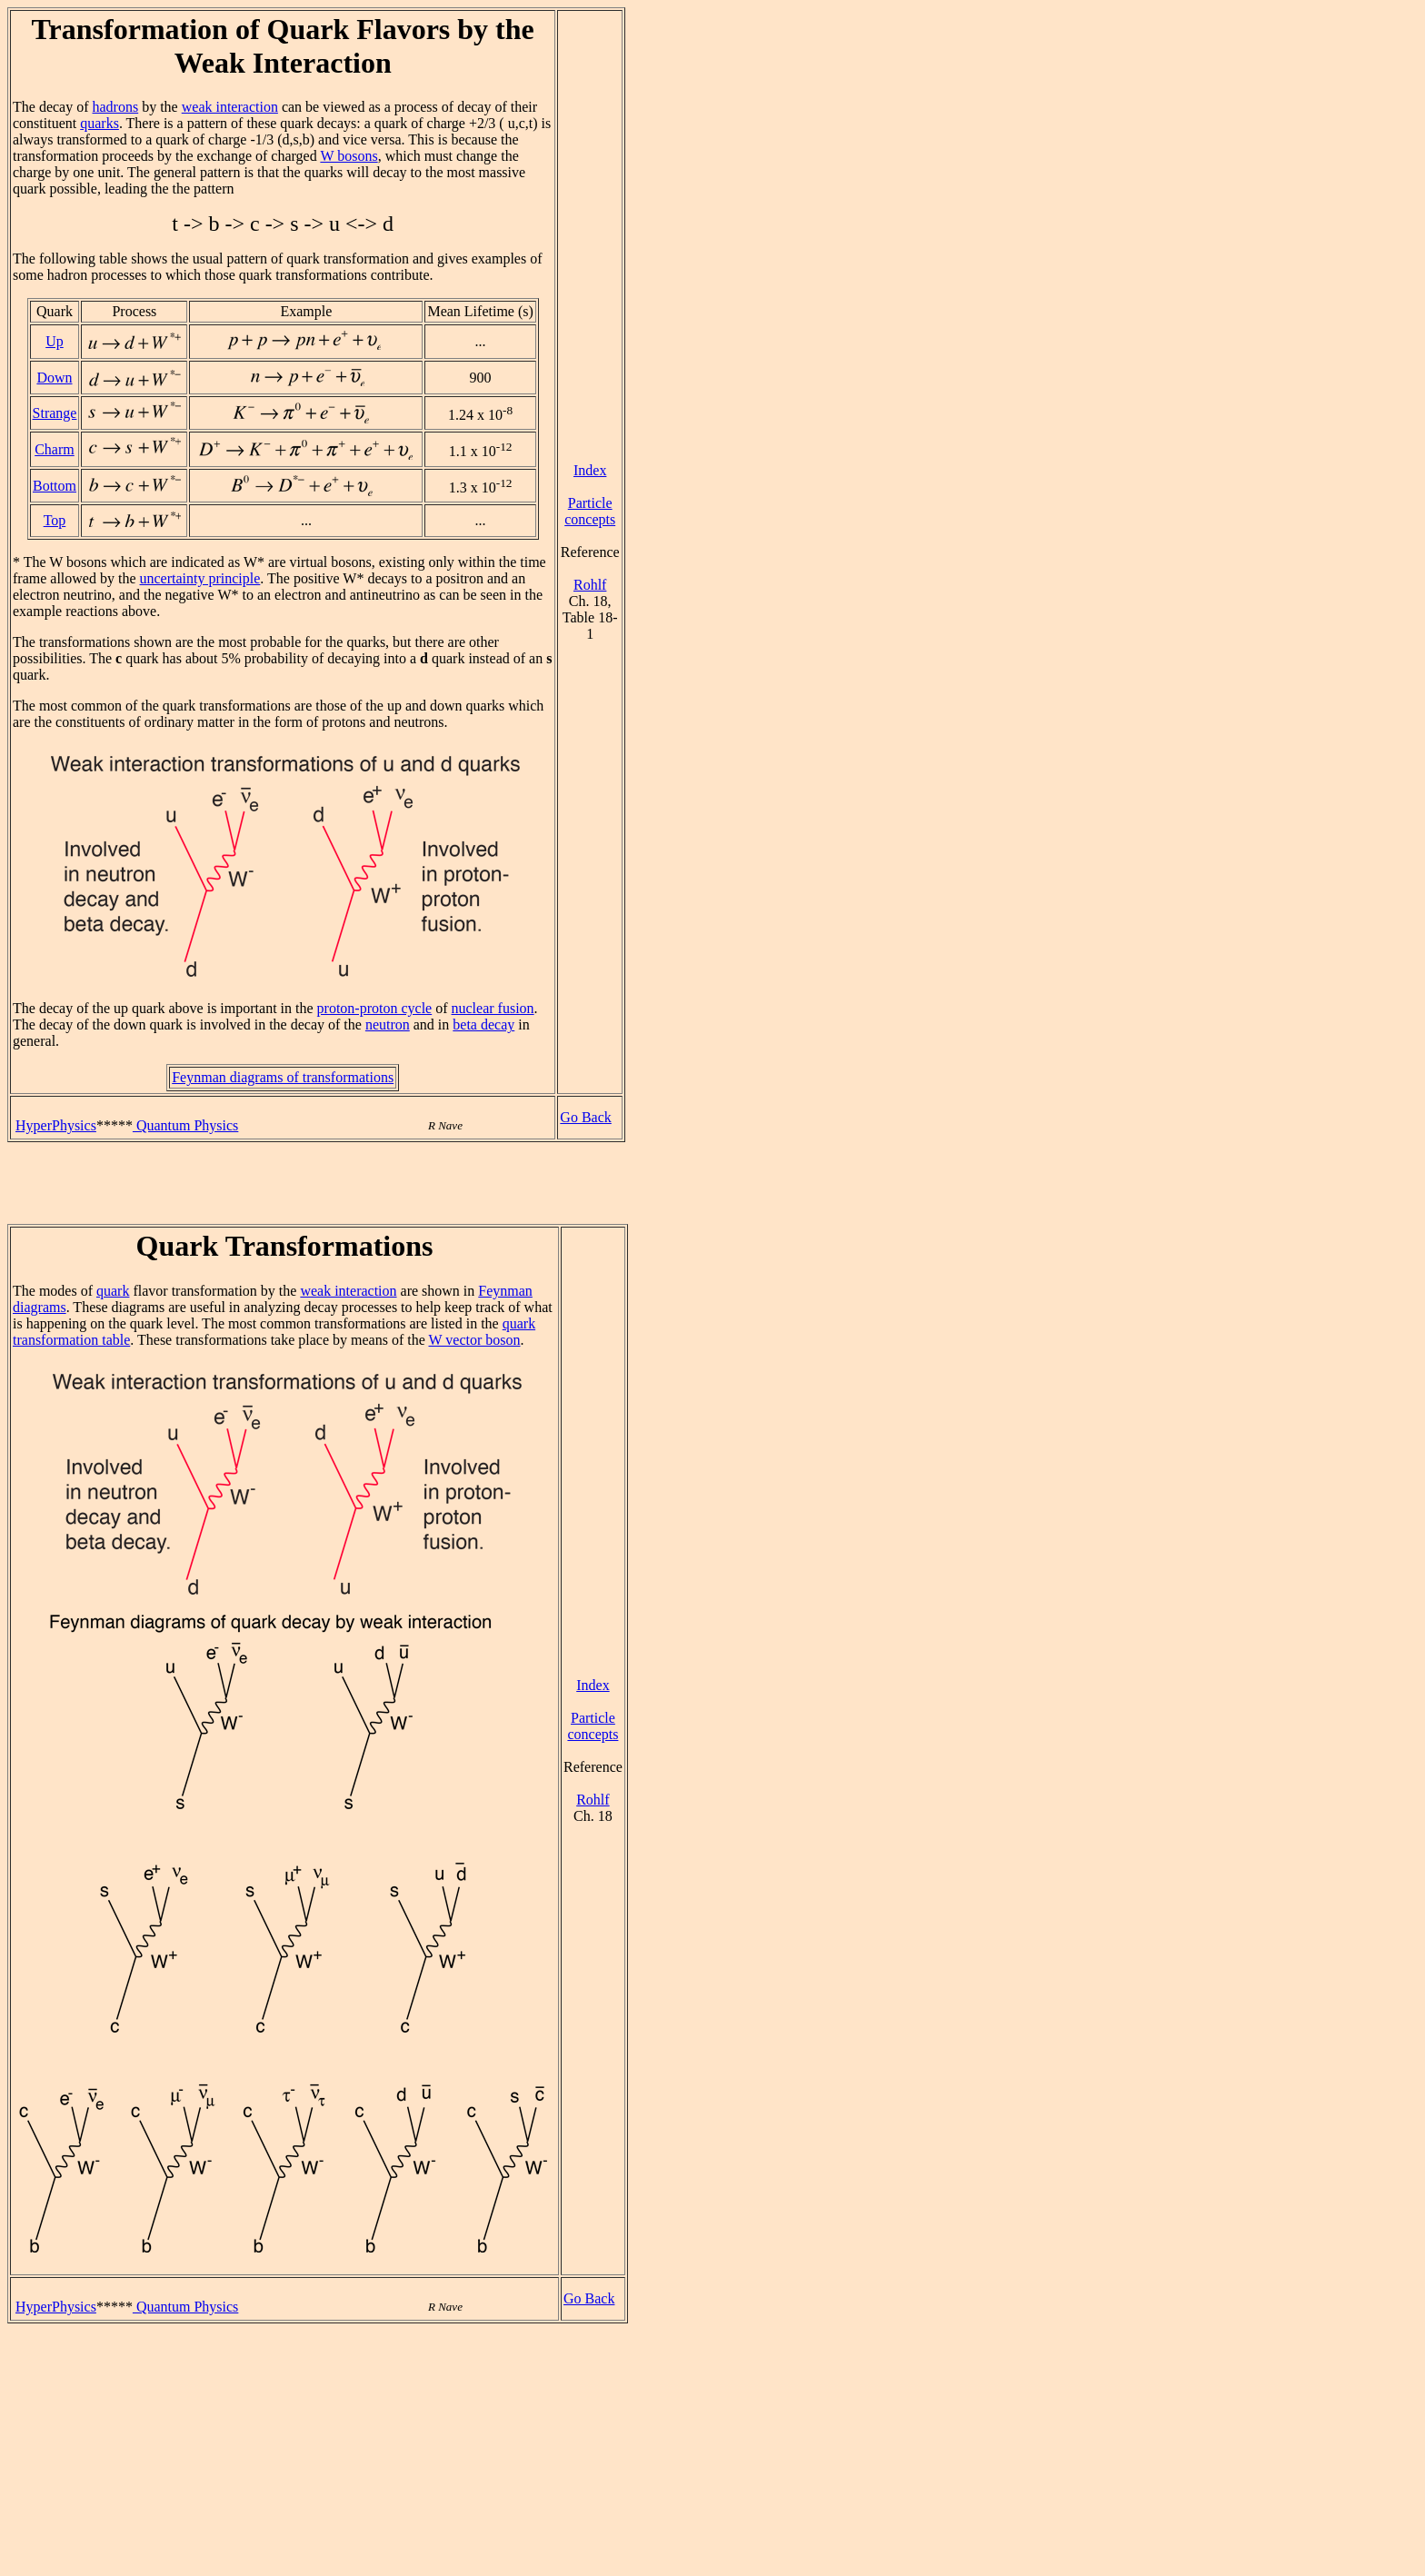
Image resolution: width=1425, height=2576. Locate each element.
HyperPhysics (55, 1125)
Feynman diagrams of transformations (283, 1077)
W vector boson (475, 1340)
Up (54, 341)
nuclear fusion (493, 1008)
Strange (55, 413)
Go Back (585, 1117)
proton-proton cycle (375, 1008)
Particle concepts (589, 511)
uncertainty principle (200, 578)
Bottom (54, 485)
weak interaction (230, 106)
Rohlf (589, 584)
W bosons (348, 156)
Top (55, 520)
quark (112, 1290)
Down (54, 377)
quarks (99, 123)
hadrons (116, 106)
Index (589, 470)
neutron (387, 1024)
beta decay (483, 1024)
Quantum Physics (185, 1125)
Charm (55, 449)
